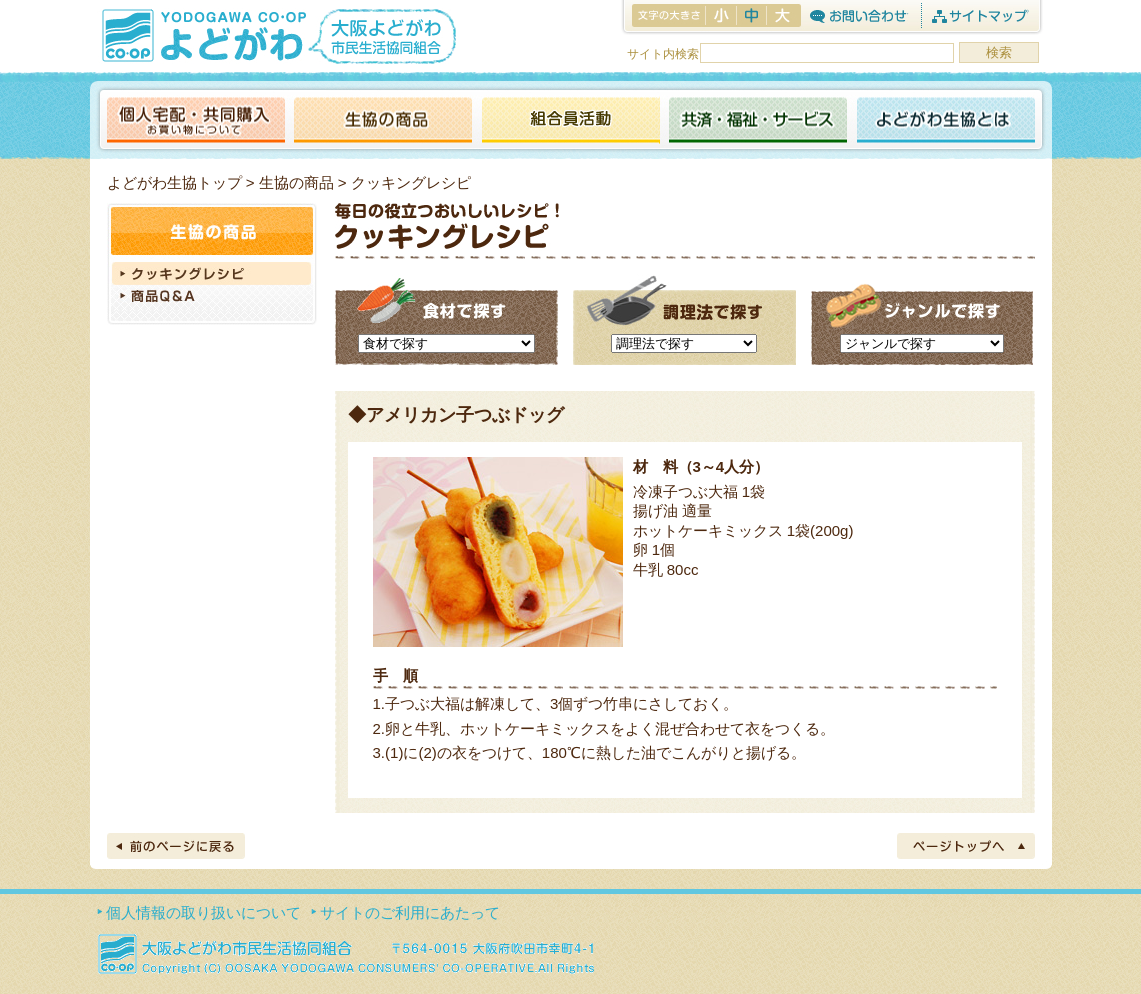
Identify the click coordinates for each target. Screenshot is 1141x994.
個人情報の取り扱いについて (203, 912)
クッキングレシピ (212, 273)
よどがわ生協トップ (174, 182)
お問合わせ (858, 15)
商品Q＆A (212, 298)
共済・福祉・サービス (758, 121)
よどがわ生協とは (946, 121)
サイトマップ (979, 15)
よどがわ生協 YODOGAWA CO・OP (202, 35)
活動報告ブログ (570, 121)
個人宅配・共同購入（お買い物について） (196, 121)
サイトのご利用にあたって (410, 912)
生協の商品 (383, 121)
